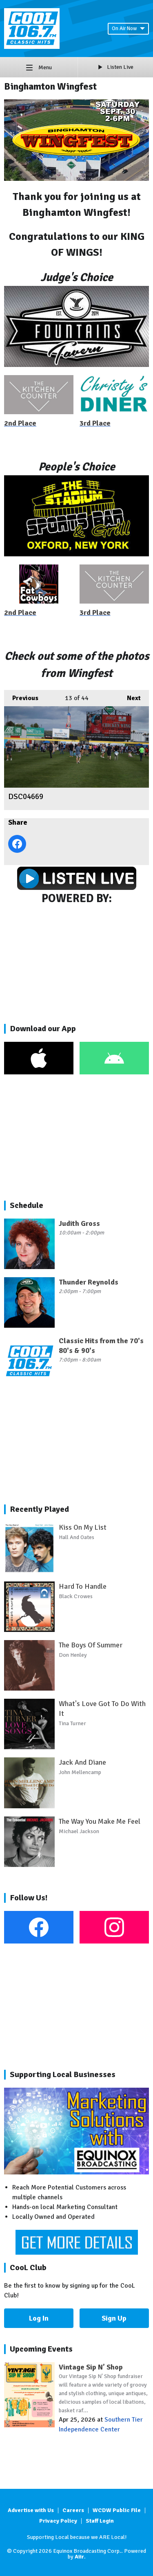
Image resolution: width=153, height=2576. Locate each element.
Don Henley (73, 1654)
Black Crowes (76, 1596)
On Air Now (128, 28)
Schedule (26, 1205)
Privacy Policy (58, 2520)
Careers (73, 2510)
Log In (39, 2318)
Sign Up (114, 2318)
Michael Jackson (79, 1831)
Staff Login (100, 2520)
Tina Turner (72, 1723)
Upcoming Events (41, 2349)
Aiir (79, 2556)
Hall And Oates (76, 1537)
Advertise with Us (31, 2510)
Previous (21, 696)
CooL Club (28, 2267)
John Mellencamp (80, 1772)
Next (130, 696)
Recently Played (39, 1509)
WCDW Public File (117, 2510)
